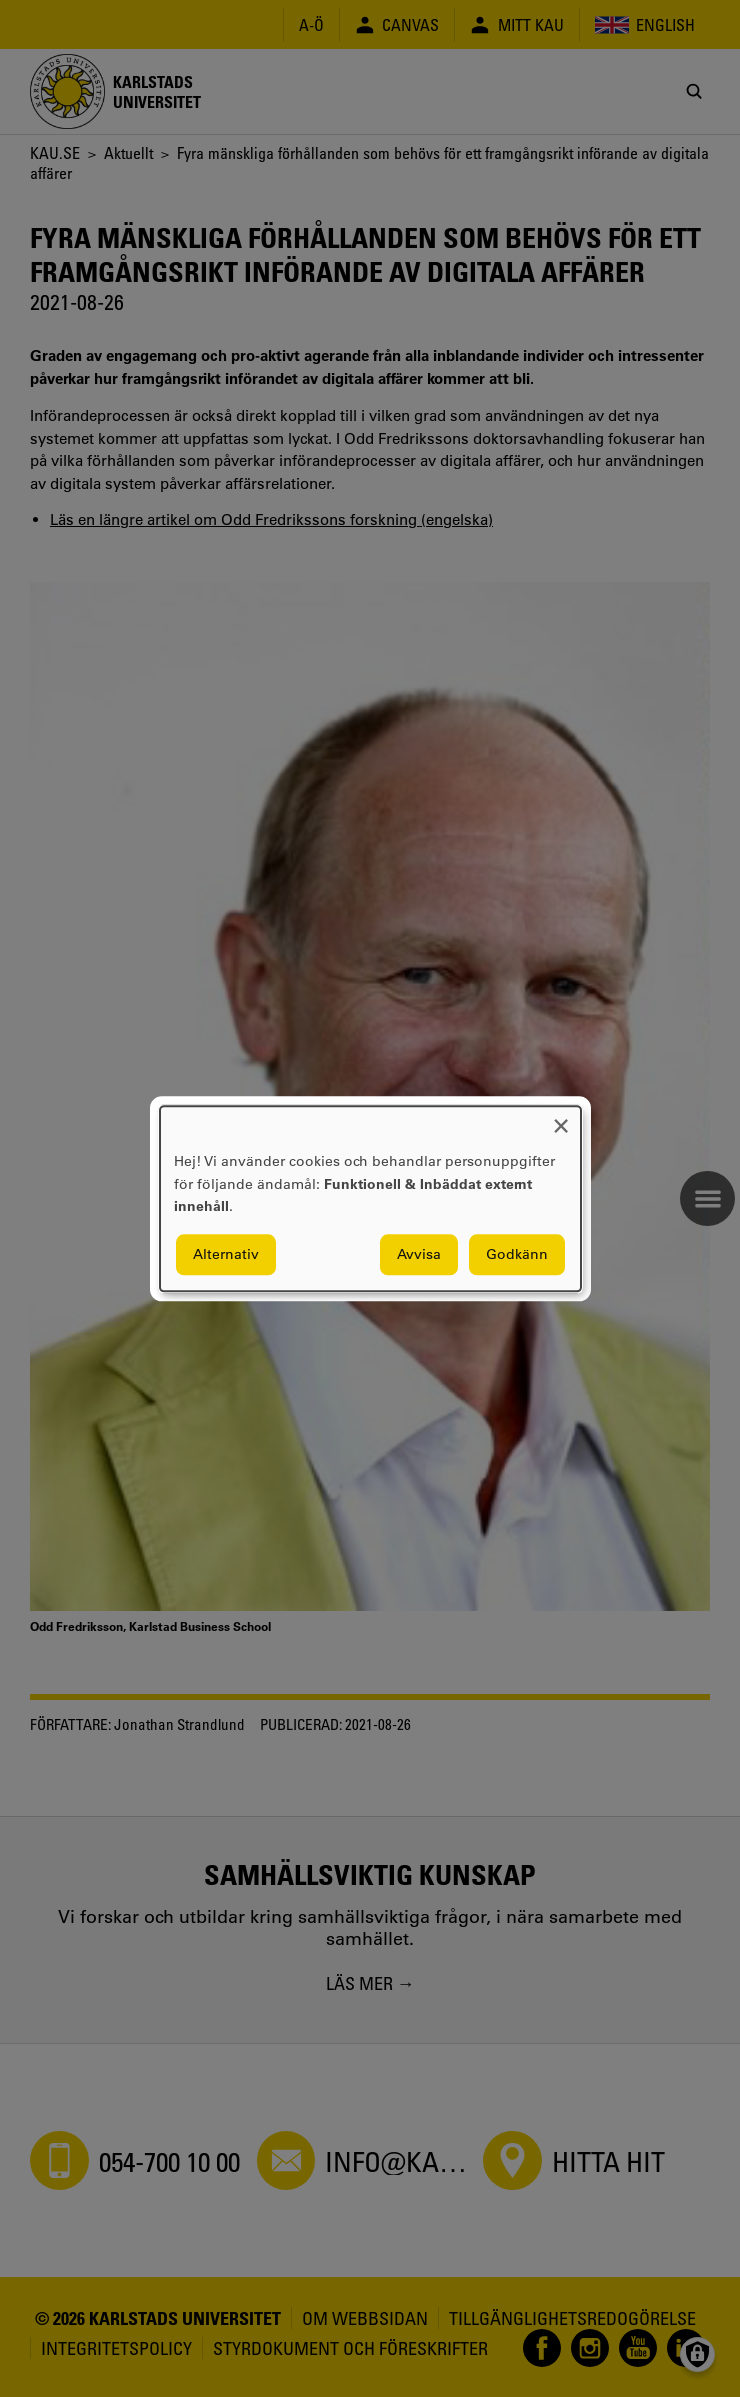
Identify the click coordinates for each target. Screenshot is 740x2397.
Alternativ (226, 1254)
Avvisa (419, 1254)
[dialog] (370, 1198)
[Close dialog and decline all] (561, 1118)
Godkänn (517, 1254)
